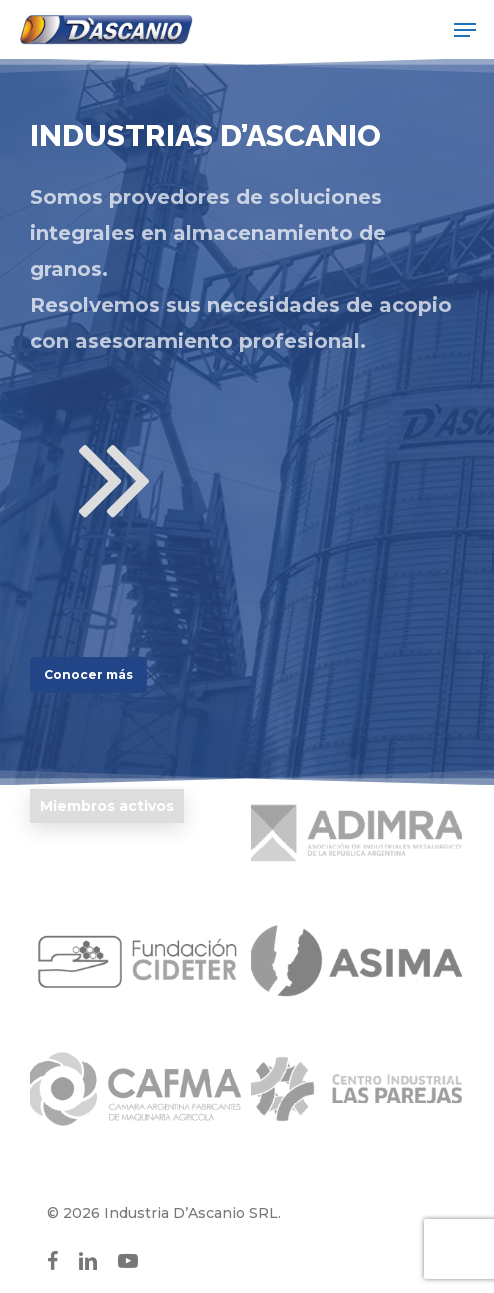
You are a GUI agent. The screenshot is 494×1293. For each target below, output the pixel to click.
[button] (465, 30)
